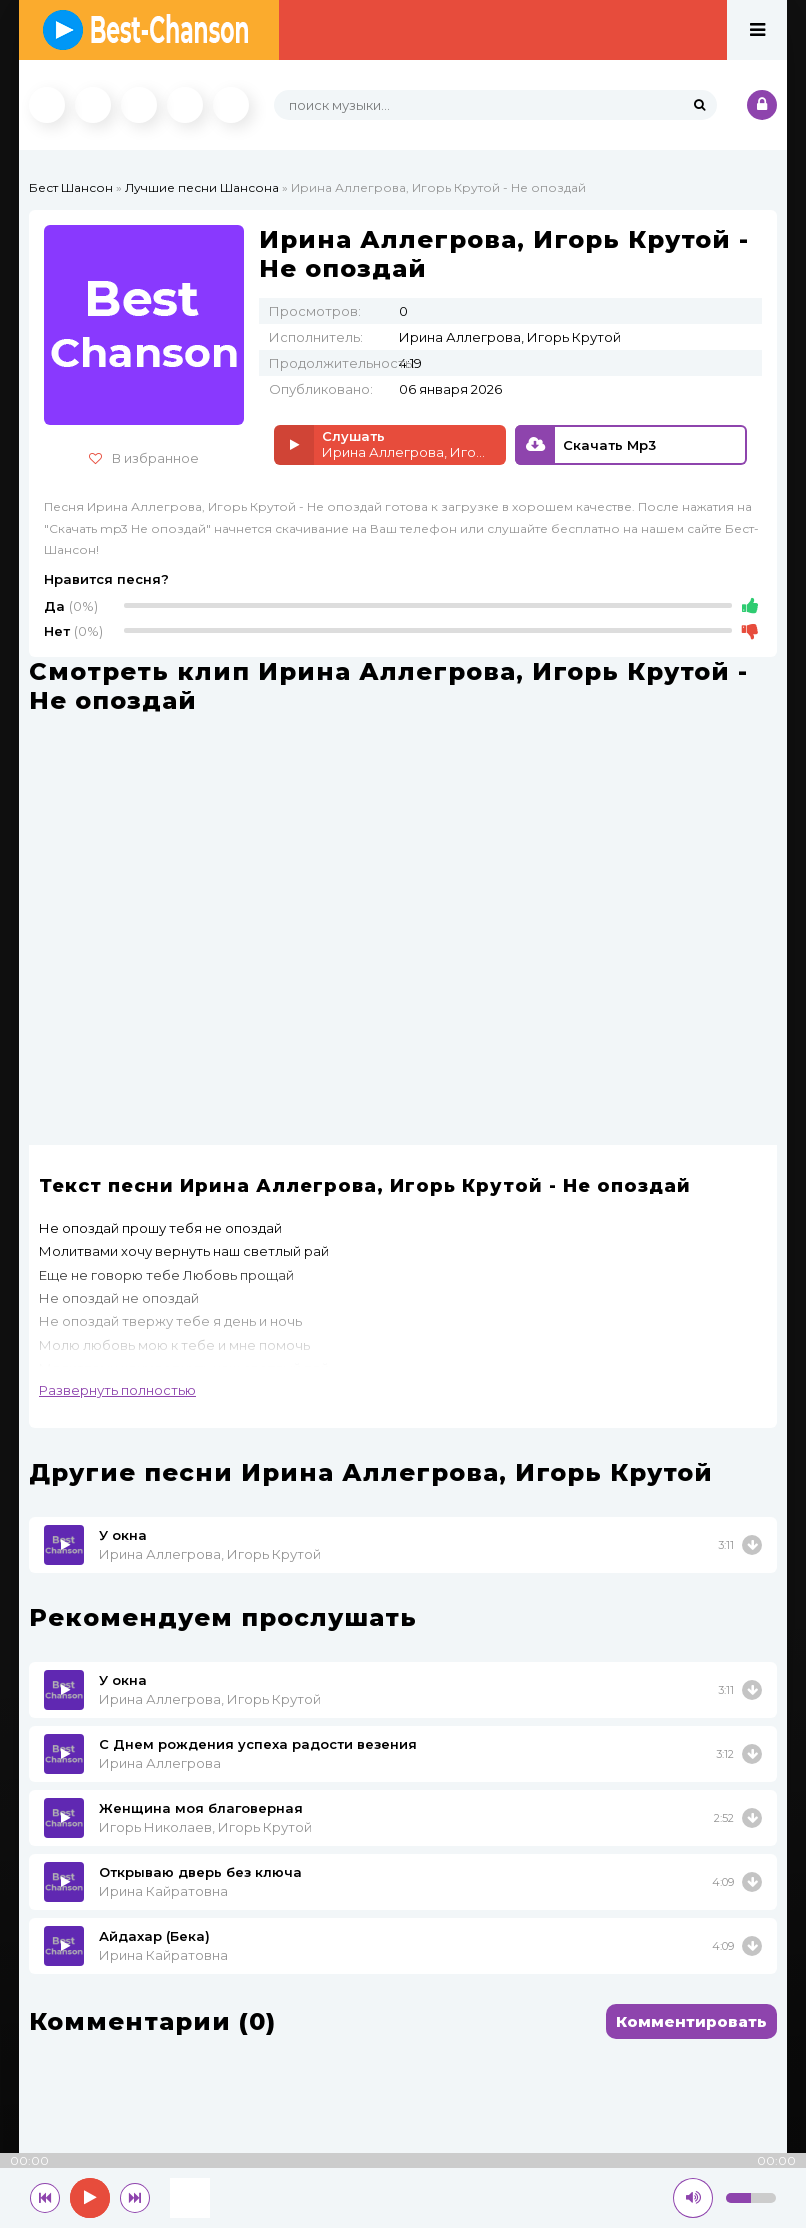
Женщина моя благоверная (201, 1808)
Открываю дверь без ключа (200, 1872)
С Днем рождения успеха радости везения (258, 1744)
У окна (123, 1535)
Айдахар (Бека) (154, 1936)
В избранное (144, 458)
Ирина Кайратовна (163, 1891)
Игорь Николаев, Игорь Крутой (205, 1827)
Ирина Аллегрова (160, 1763)
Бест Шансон (71, 187)
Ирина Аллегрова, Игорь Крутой (210, 1554)
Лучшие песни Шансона (202, 187)
